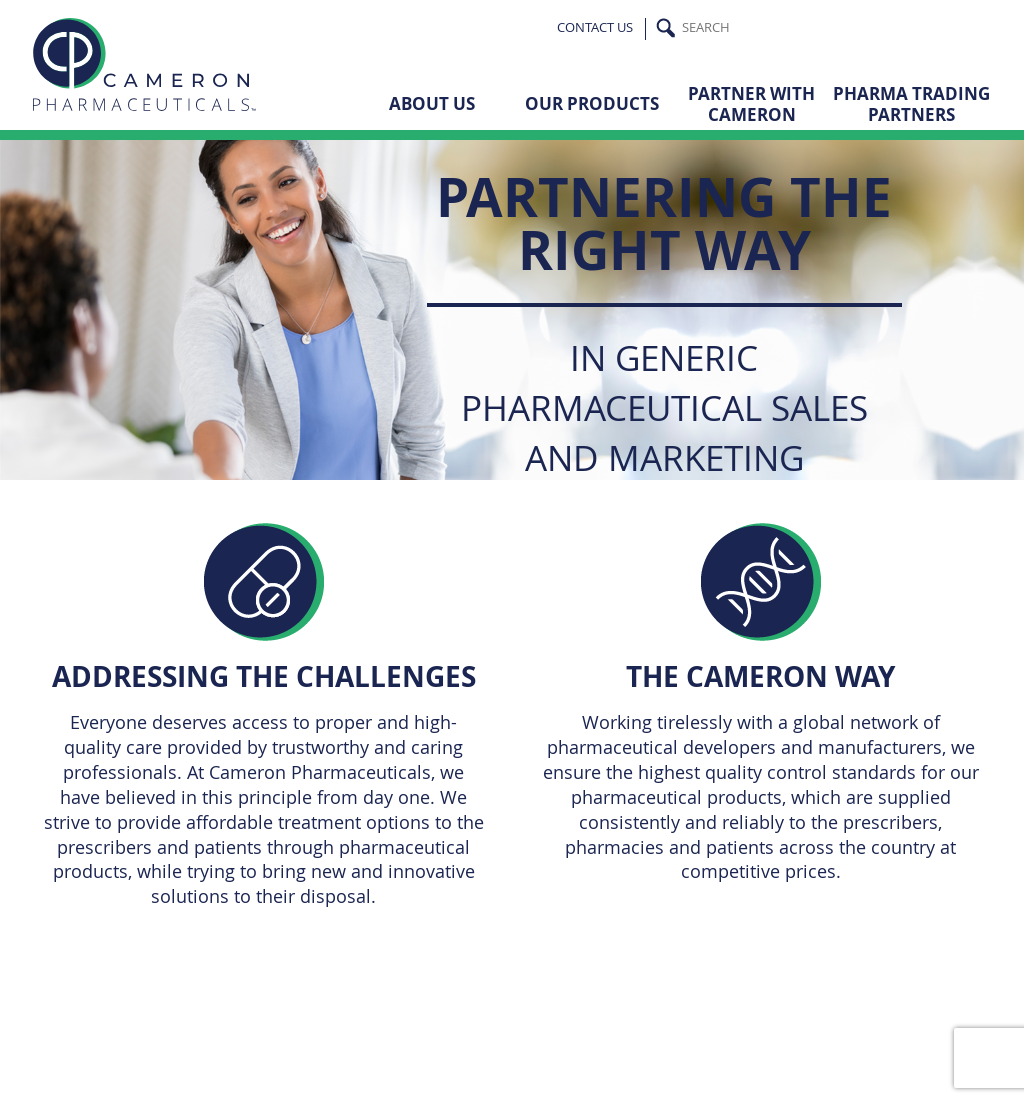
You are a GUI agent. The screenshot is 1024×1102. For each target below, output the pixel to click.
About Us (432, 103)
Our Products (592, 103)
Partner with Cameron (751, 103)
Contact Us (595, 27)
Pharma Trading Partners (911, 103)
